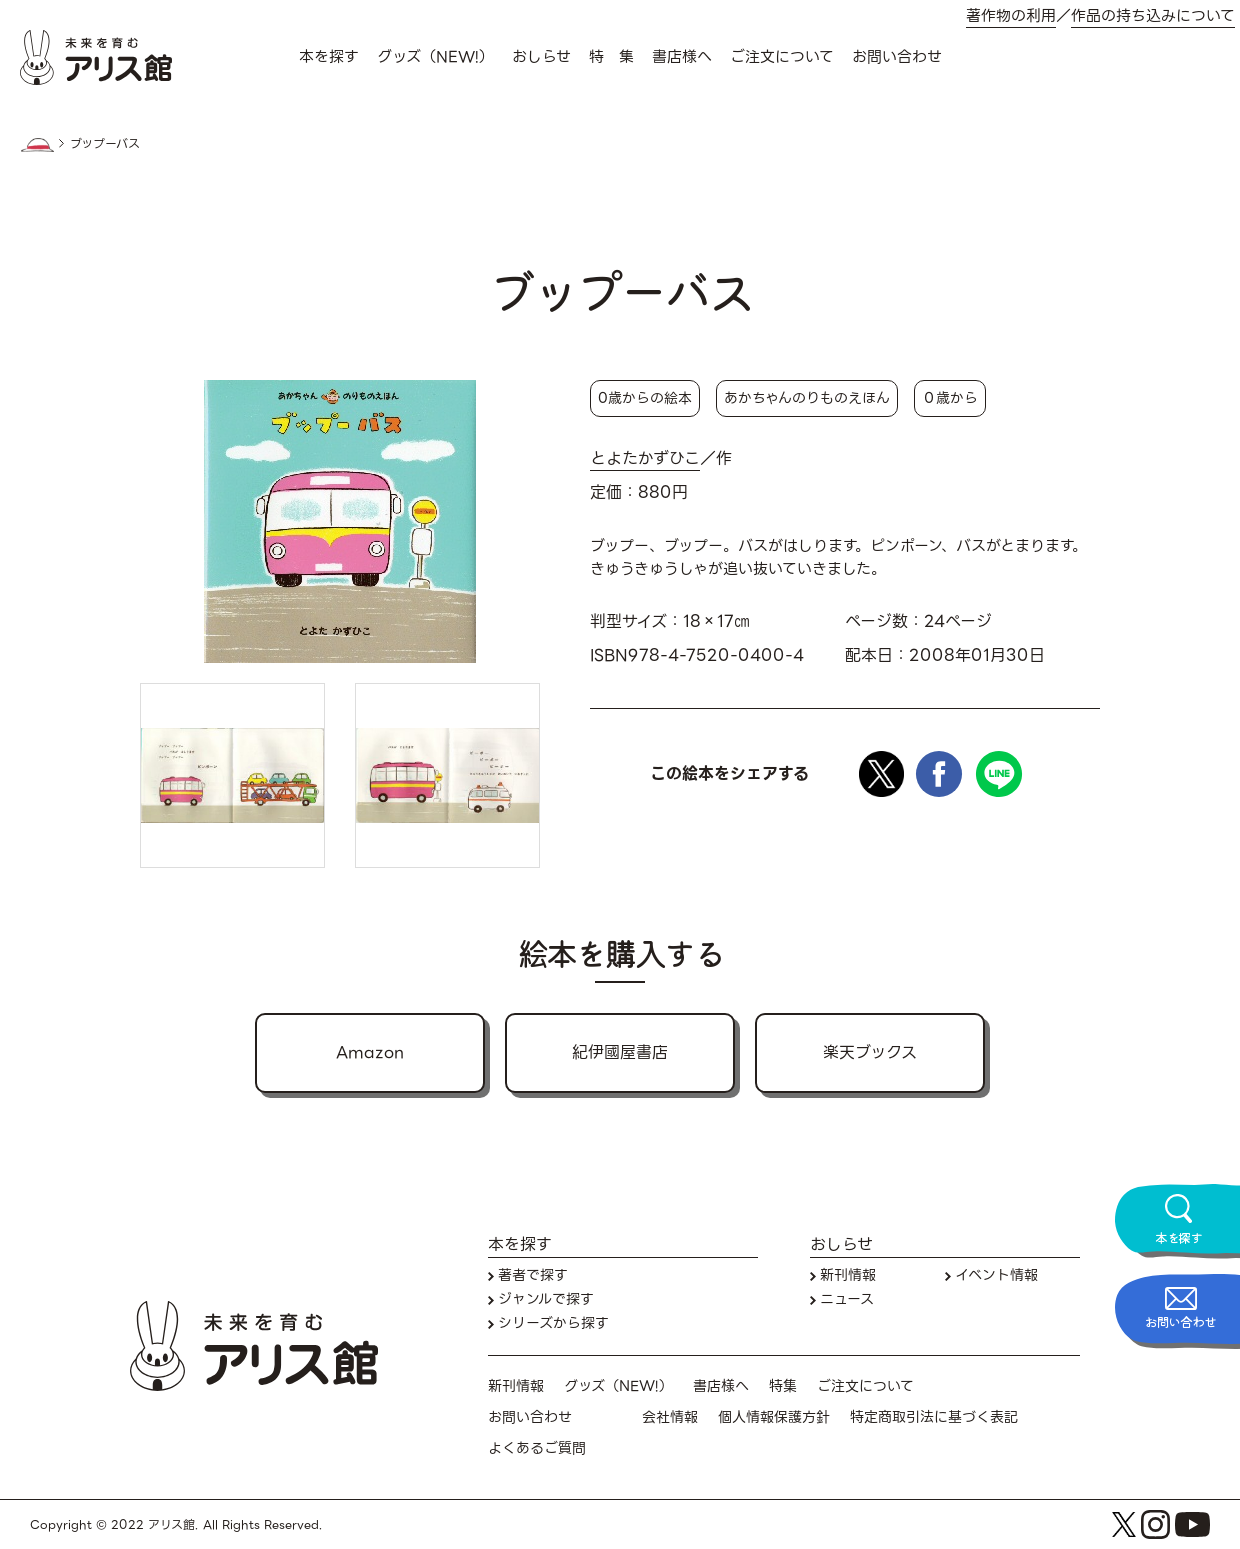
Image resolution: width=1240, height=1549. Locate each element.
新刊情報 (848, 1275)
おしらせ (541, 57)
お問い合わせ (897, 57)
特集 (783, 1386)
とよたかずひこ (645, 459)
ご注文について (782, 57)
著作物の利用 (1011, 16)
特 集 (611, 57)
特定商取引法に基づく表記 (934, 1417)
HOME (37, 145)
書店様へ (682, 57)
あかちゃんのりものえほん (807, 398)
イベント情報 (996, 1275)
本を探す (329, 57)
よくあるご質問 (537, 1448)
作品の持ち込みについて (1153, 16)
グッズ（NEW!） (435, 57)
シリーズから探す (553, 1323)
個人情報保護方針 (774, 1417)
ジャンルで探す (546, 1299)
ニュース (847, 1299)
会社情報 (670, 1417)
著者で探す (533, 1275)
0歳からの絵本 (645, 398)
